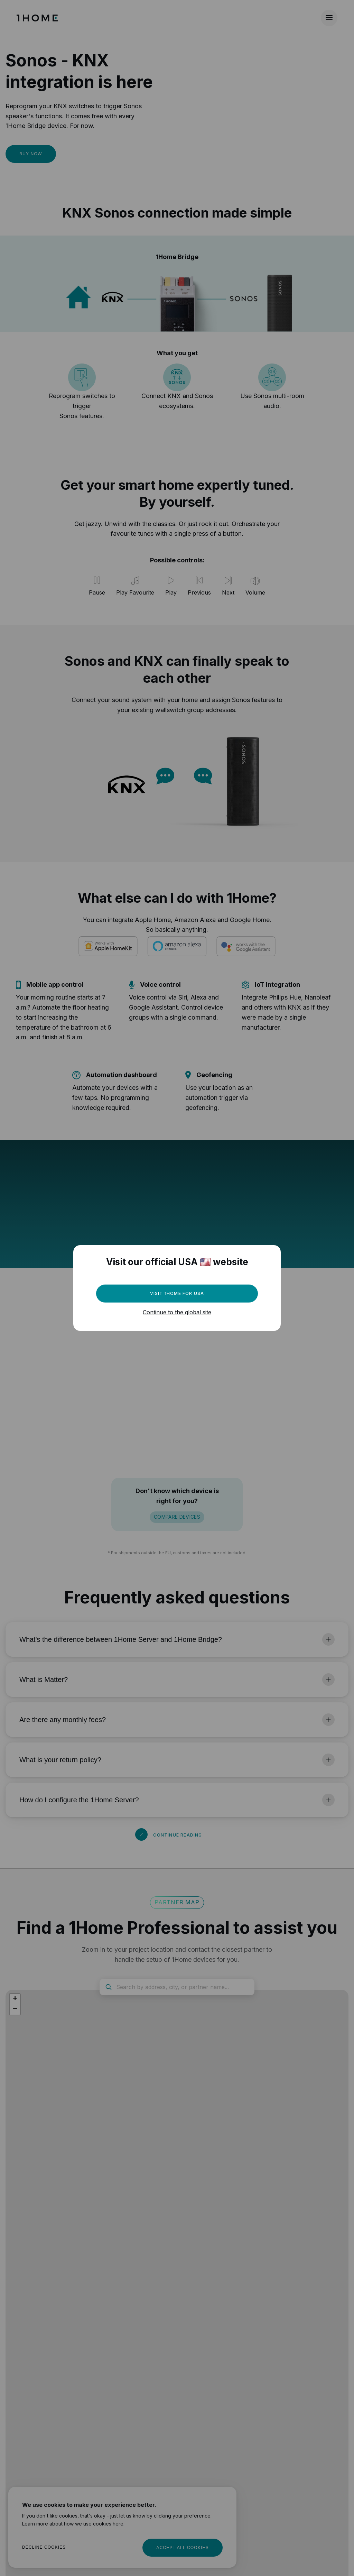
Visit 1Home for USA (177, 1293)
